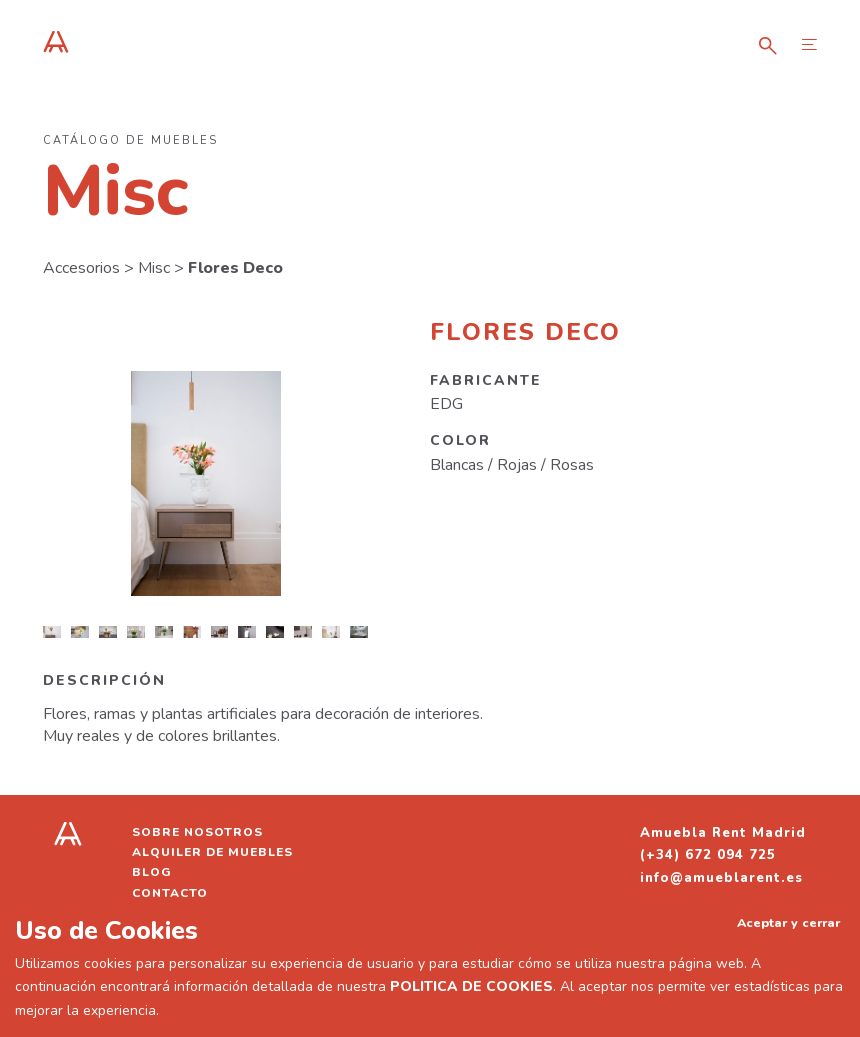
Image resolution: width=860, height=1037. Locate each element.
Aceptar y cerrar (788, 922)
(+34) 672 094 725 (708, 855)
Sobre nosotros (197, 832)
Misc (154, 268)
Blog (152, 872)
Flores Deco (235, 268)
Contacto (170, 893)
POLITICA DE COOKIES (471, 986)
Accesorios (81, 268)
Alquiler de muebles (212, 852)
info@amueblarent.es (721, 878)
